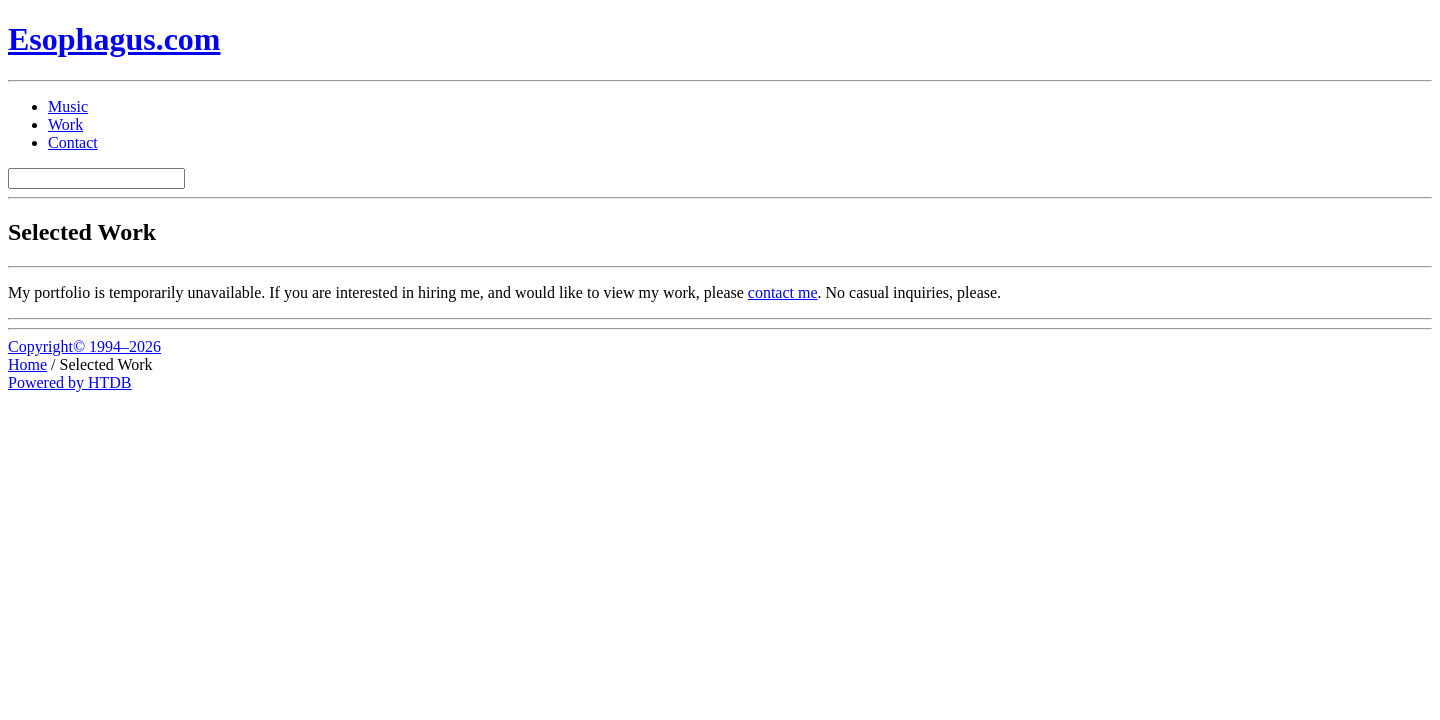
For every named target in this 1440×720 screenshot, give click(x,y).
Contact (73, 142)
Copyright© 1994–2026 (84, 346)
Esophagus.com (114, 39)
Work (65, 124)
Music (68, 106)
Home (27, 364)
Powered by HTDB (70, 382)
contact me (783, 292)
